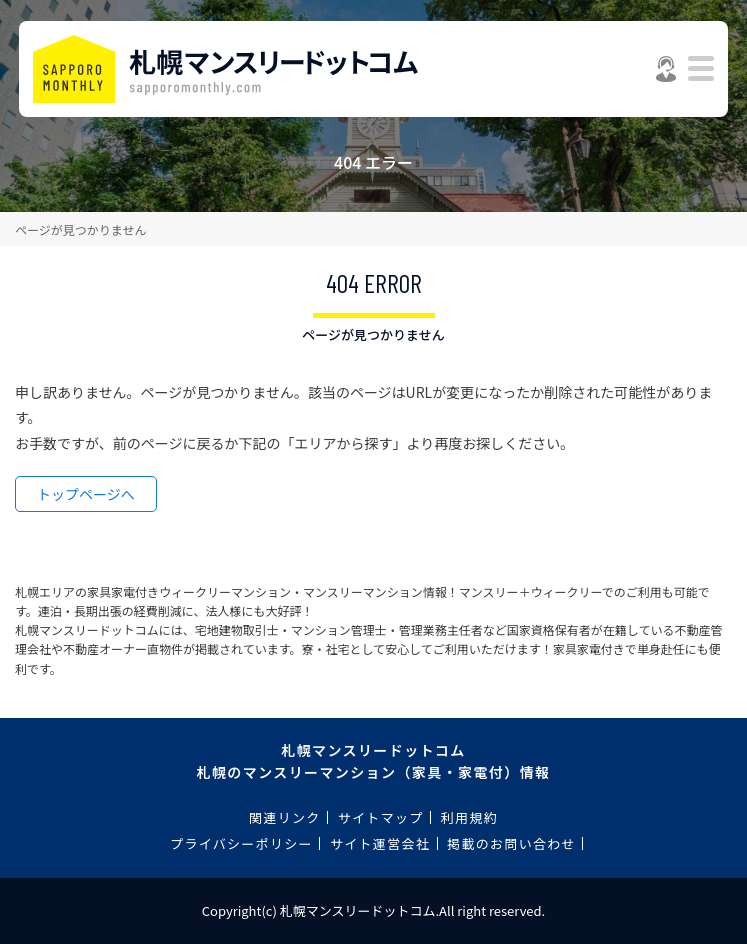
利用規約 (469, 817)
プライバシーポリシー (241, 843)
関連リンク (285, 817)
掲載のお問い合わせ (511, 843)
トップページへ (86, 494)
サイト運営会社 (380, 843)
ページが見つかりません (80, 229)
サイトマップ (381, 817)
